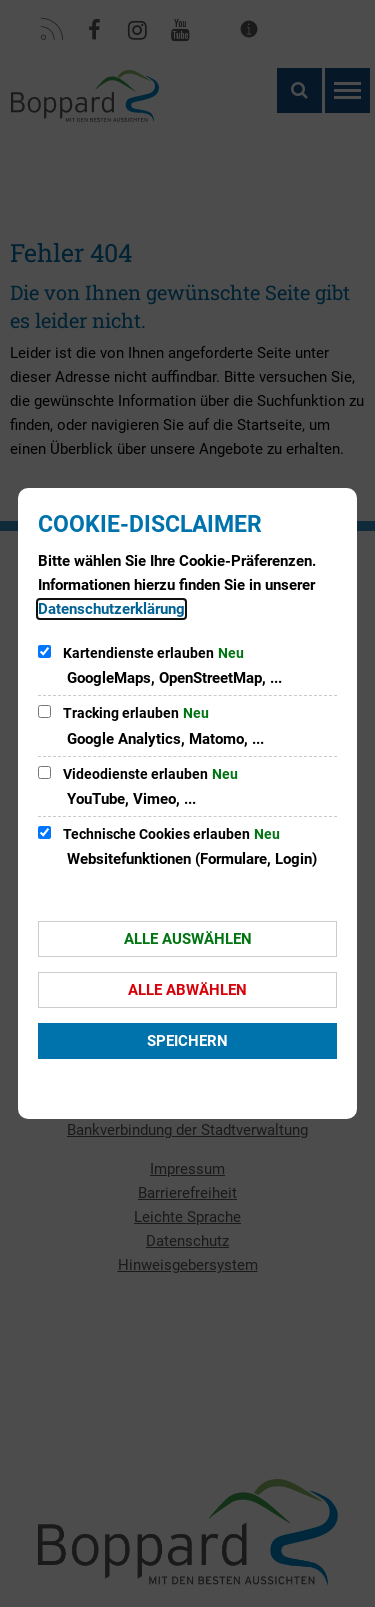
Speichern (187, 1041)
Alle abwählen (187, 990)
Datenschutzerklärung (111, 609)
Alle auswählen (188, 939)
